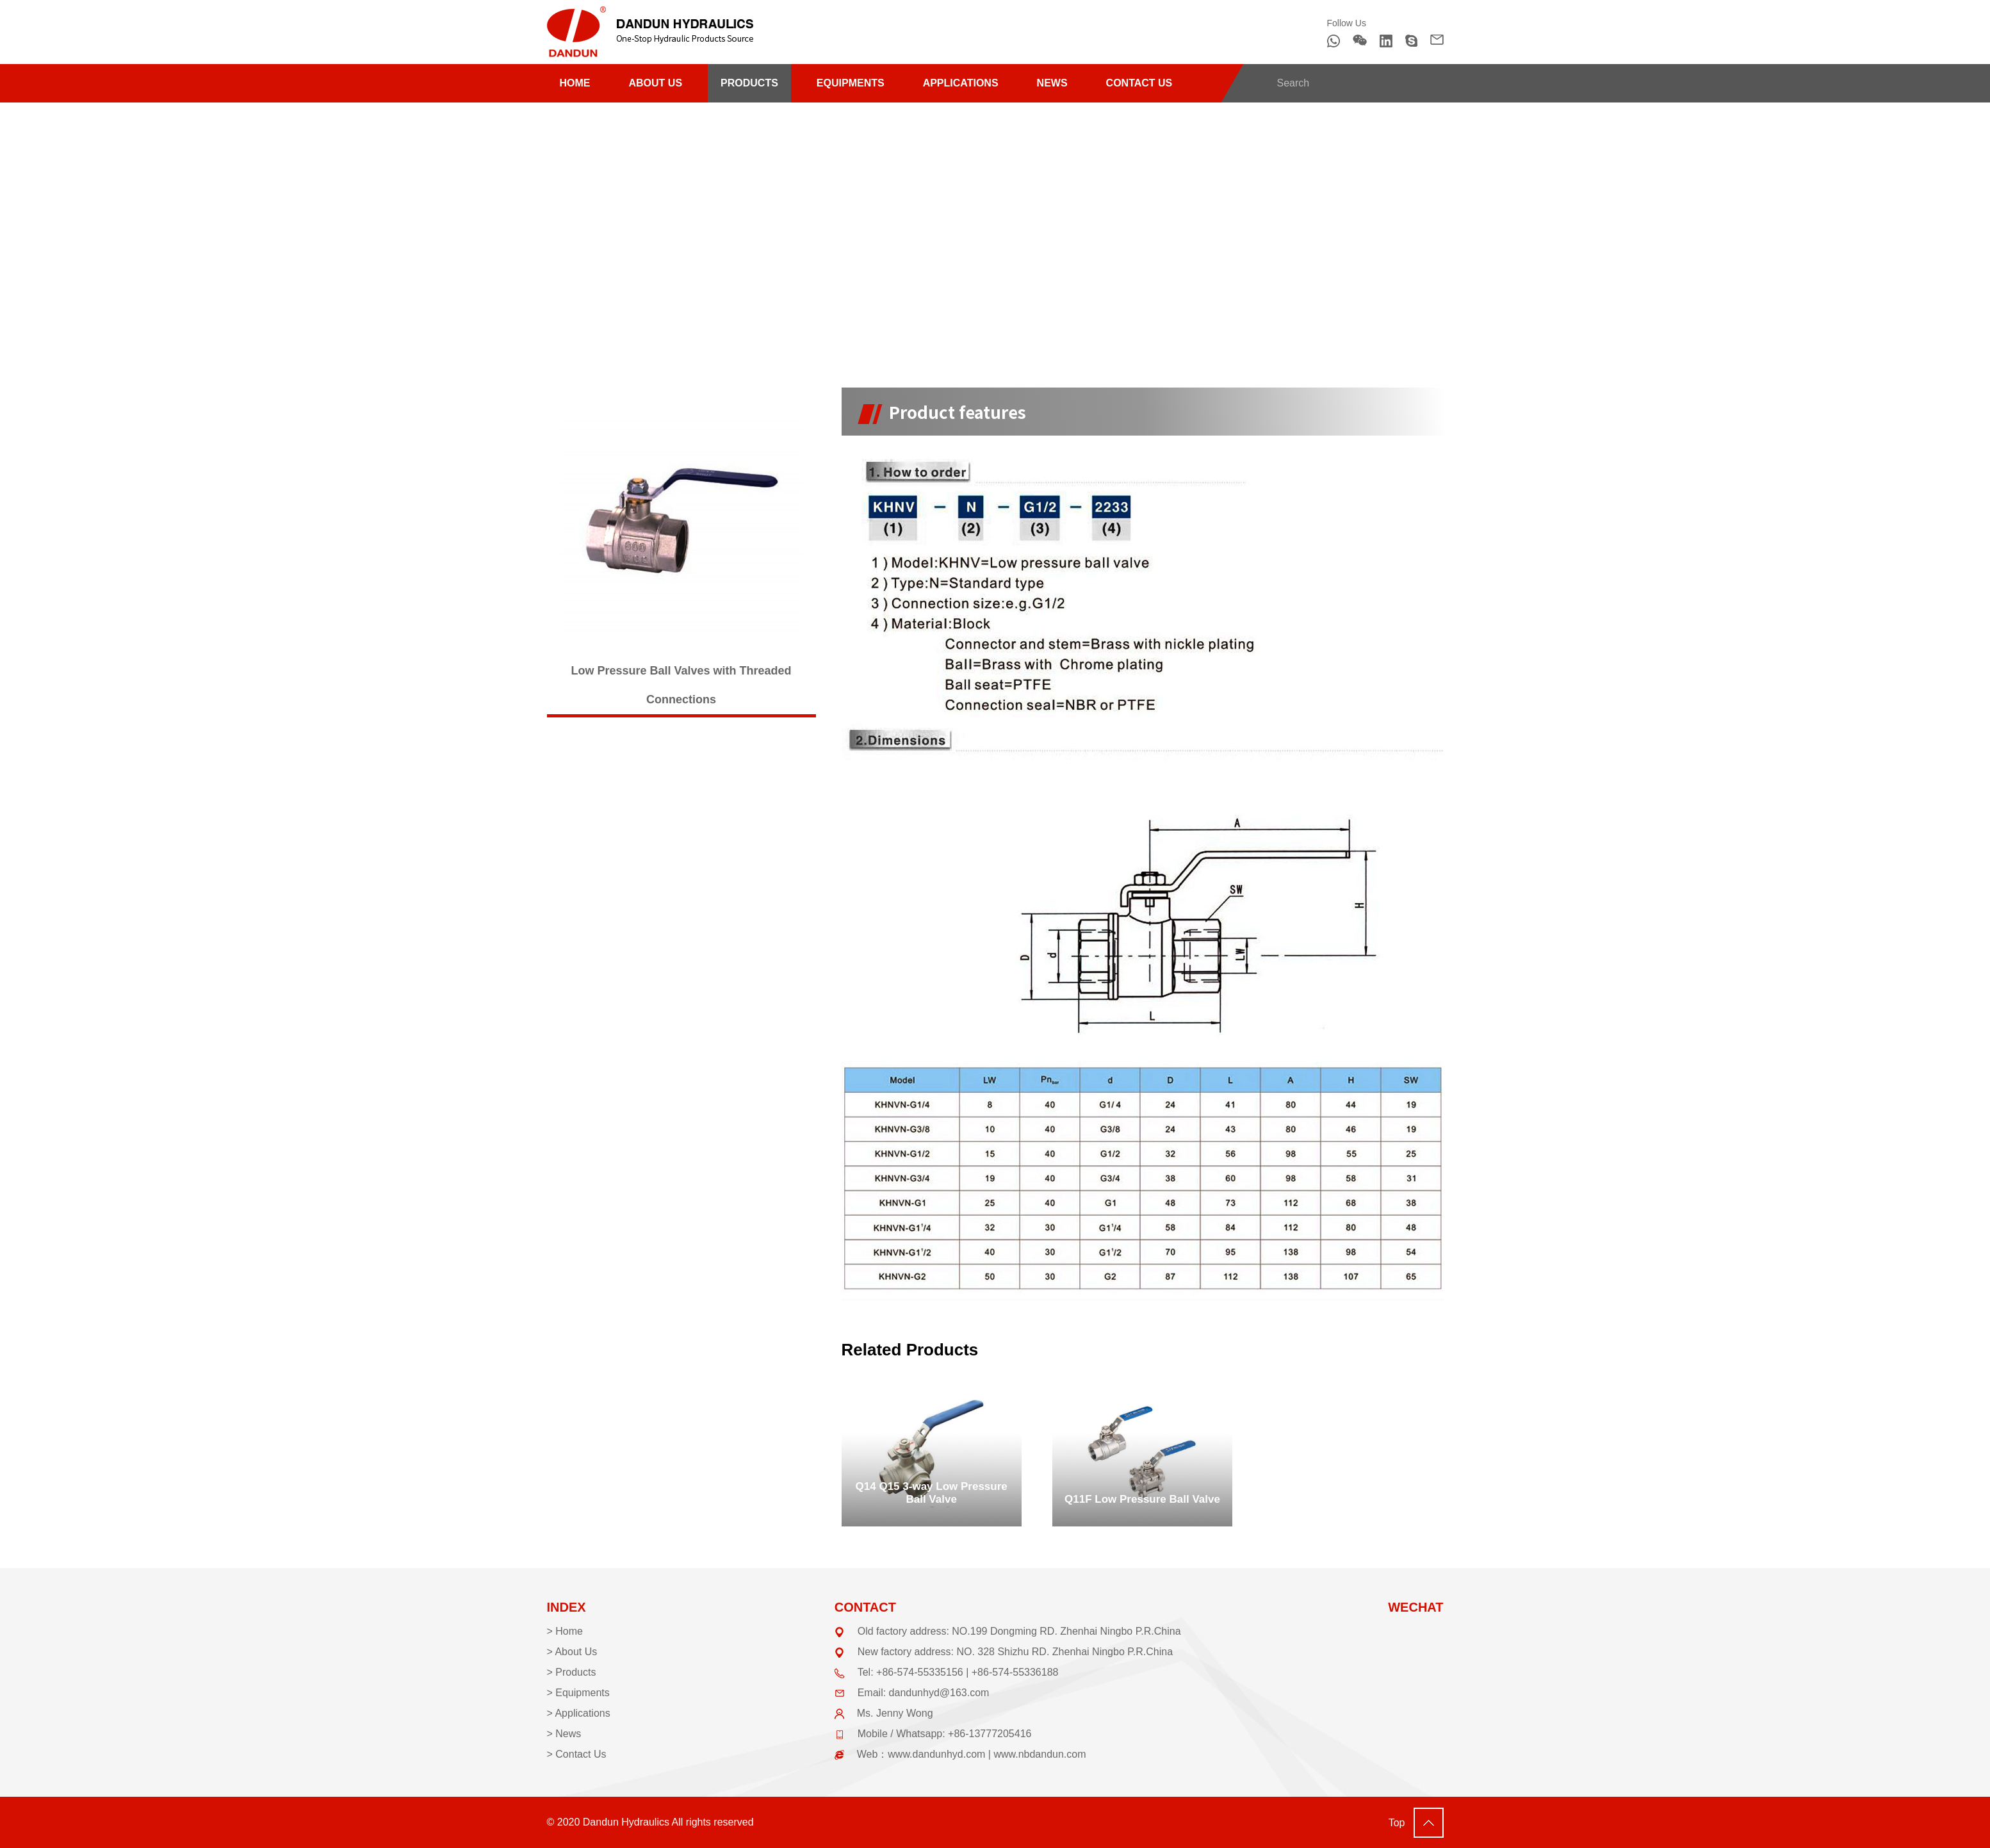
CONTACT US (1139, 83)
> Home (565, 1631)
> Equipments (578, 1692)
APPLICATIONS (961, 83)
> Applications (578, 1713)
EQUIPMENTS (851, 83)
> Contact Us (577, 1754)
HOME (575, 83)
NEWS (1052, 83)
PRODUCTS (749, 83)
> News (564, 1733)
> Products (571, 1672)
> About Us (572, 1651)
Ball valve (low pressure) (902, 241)
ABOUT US (656, 83)
